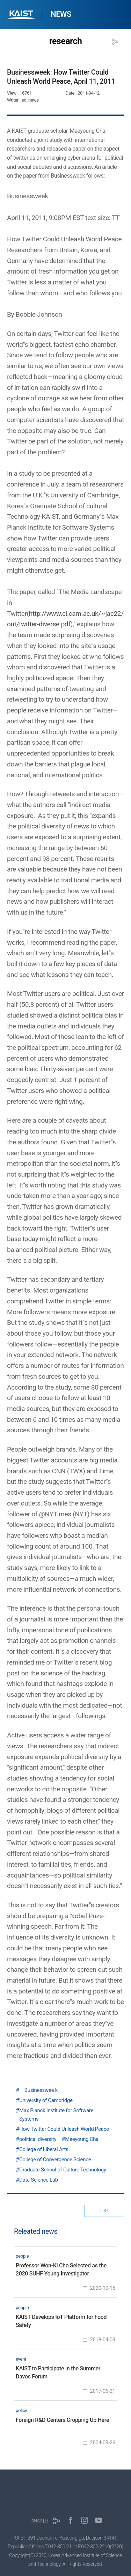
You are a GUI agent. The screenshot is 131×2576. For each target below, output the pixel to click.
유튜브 (98, 2520)
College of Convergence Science (55, 2159)
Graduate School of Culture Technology (62, 2170)
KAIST (22, 15)
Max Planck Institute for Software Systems (56, 2114)
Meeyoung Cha (82, 2139)
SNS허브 (40, 2520)
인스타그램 (84, 2520)
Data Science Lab (38, 2180)
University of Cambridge (46, 2100)
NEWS (61, 14)
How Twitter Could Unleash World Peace (64, 2129)
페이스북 (70, 2520)
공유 (115, 41)
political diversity (37, 2139)
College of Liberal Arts (43, 2149)
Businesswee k (38, 2090)
